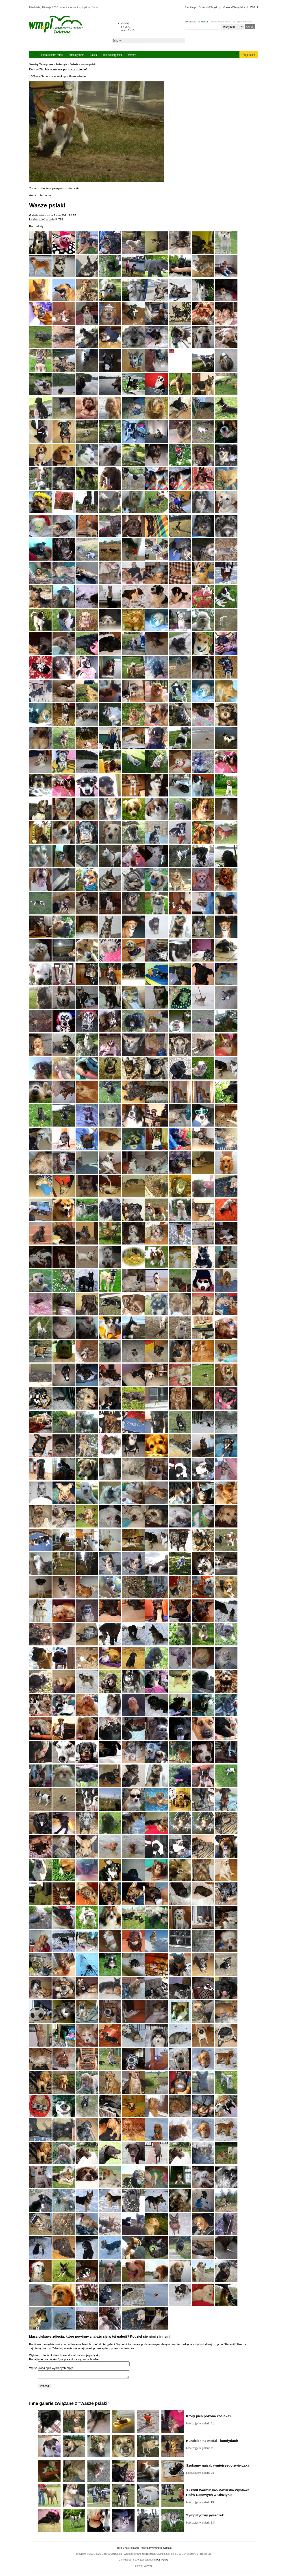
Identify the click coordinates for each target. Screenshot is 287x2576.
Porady (132, 54)
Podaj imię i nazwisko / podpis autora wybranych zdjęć (64, 2359)
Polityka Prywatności (151, 2549)
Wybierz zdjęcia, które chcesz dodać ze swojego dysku (64, 2355)
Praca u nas (122, 2549)
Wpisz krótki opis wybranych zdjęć (51, 2368)
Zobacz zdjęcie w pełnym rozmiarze (54, 188)
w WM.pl (203, 21)
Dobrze (34, 69)
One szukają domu (112, 54)
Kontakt (167, 2549)
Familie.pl (190, 7)
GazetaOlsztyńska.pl (235, 7)
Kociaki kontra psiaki (52, 54)
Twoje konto (248, 54)
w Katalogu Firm (220, 21)
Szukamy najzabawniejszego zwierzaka (217, 2467)
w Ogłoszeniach (242, 21)
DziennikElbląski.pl (210, 7)
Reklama (134, 2549)
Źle (41, 69)
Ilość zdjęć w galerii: (200, 2424)
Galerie (94, 54)
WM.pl (254, 7)
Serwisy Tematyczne (41, 64)
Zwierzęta (61, 64)
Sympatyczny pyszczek (205, 2516)
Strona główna (76, 54)
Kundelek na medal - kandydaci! (212, 2442)
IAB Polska (162, 2561)
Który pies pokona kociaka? (208, 2417)
